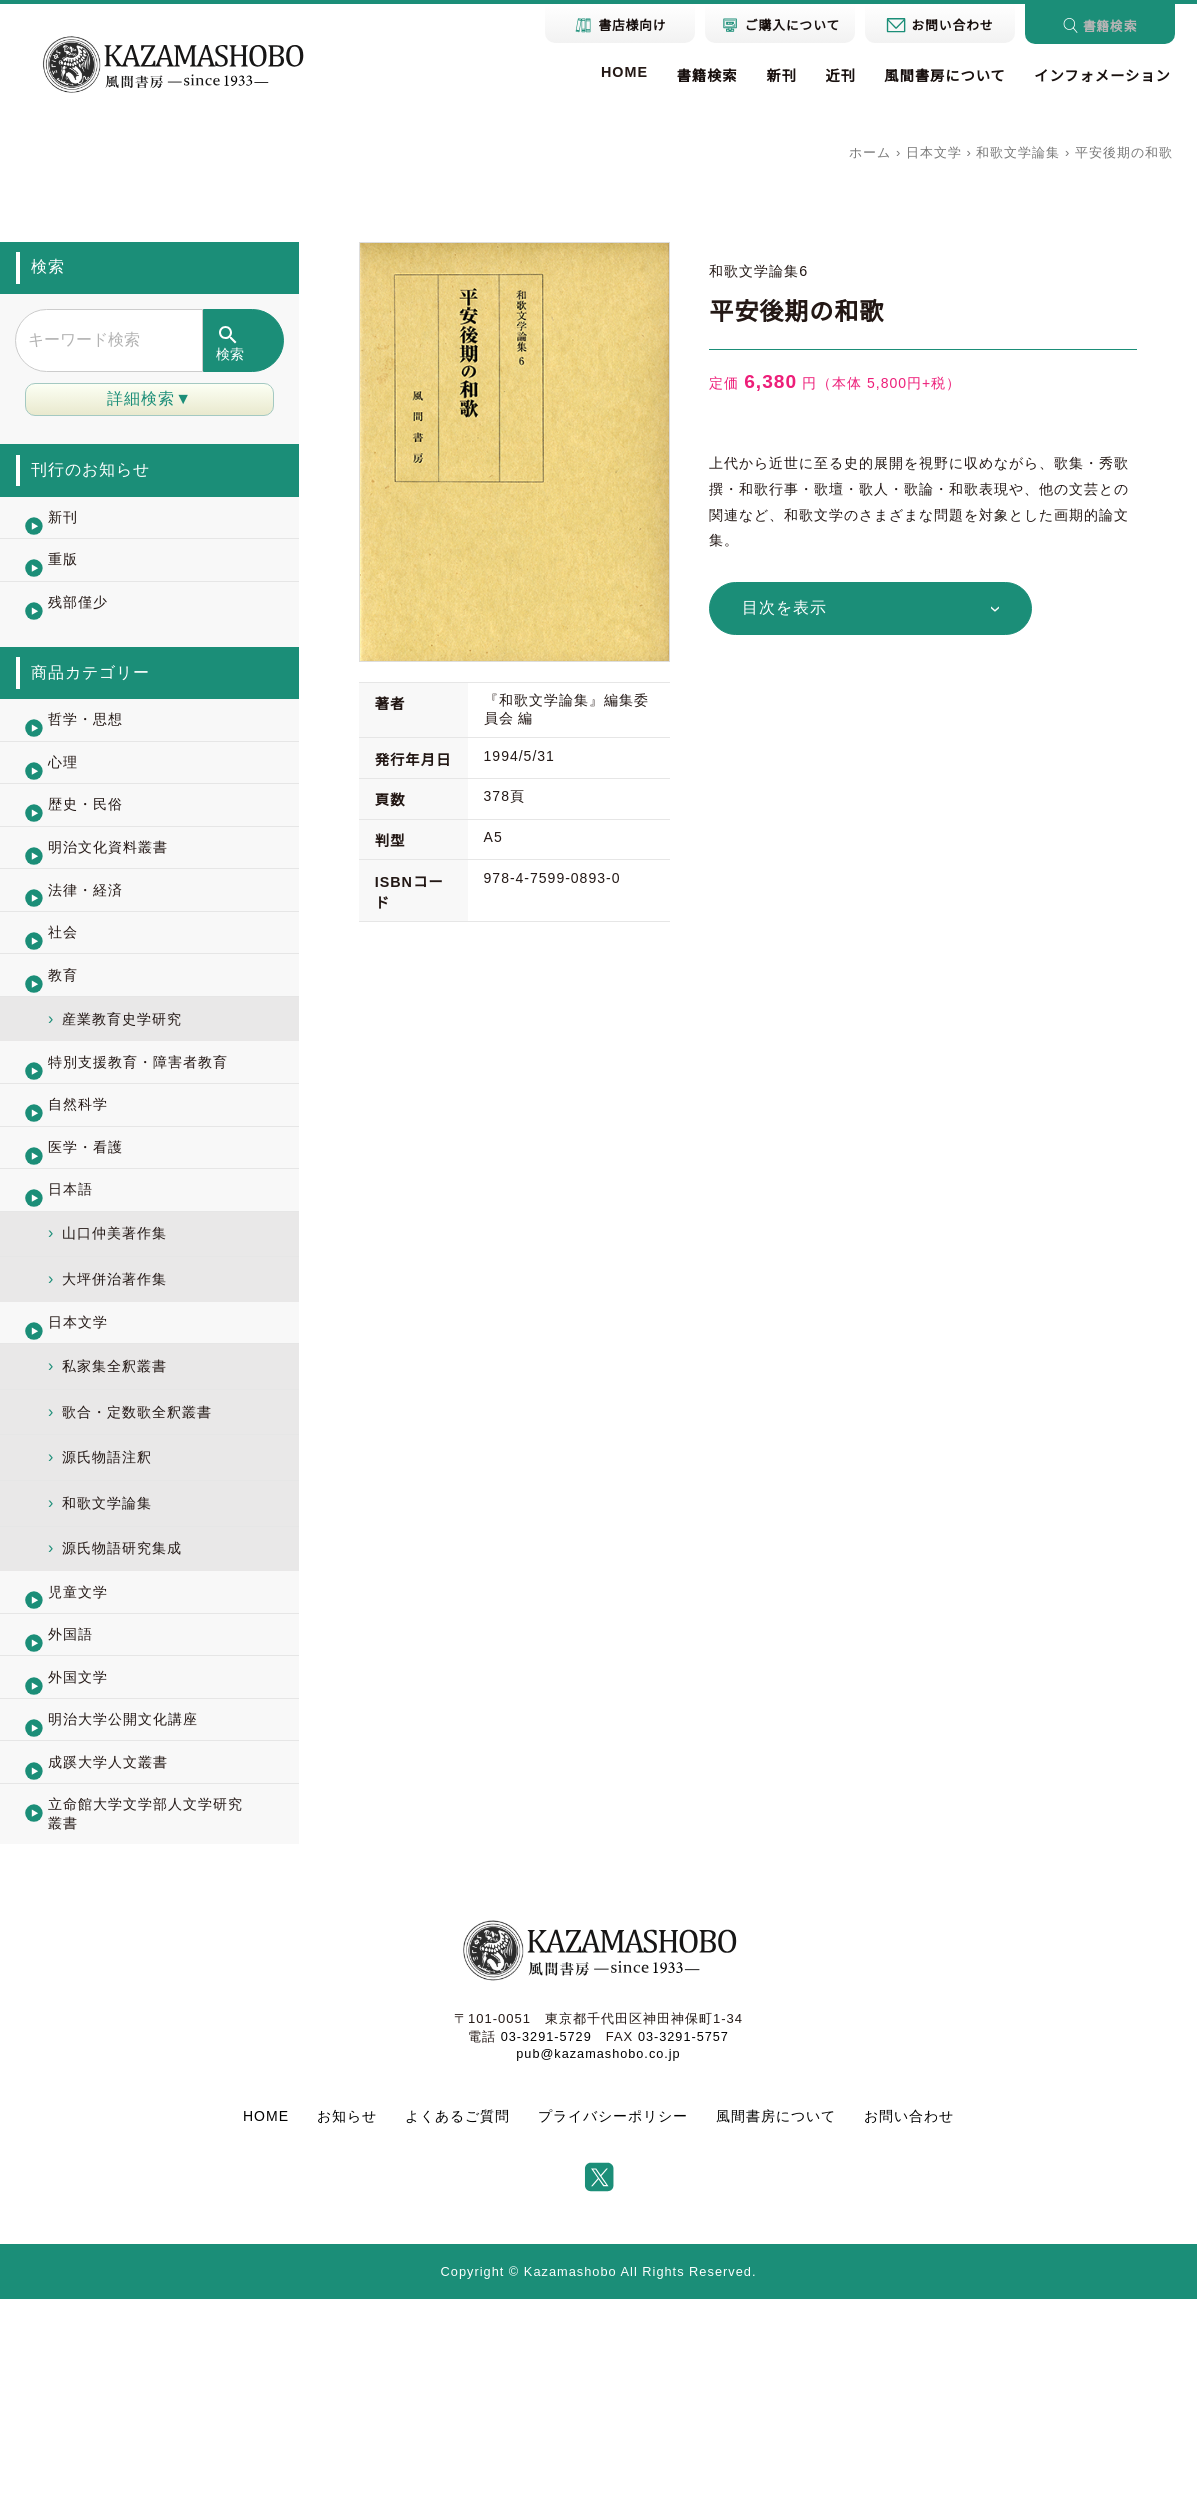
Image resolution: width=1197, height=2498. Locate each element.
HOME (620, 72)
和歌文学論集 (1018, 152)
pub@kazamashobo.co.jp (599, 2251)
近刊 (838, 76)
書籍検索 (703, 76)
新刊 (778, 76)
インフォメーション (1102, 76)
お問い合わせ (909, 2315)
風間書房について (943, 76)
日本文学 (934, 152)
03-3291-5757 (684, 2234)
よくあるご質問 (457, 2315)
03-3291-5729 (545, 2234)
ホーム (870, 152)
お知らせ (347, 2315)
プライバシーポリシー (613, 2315)
